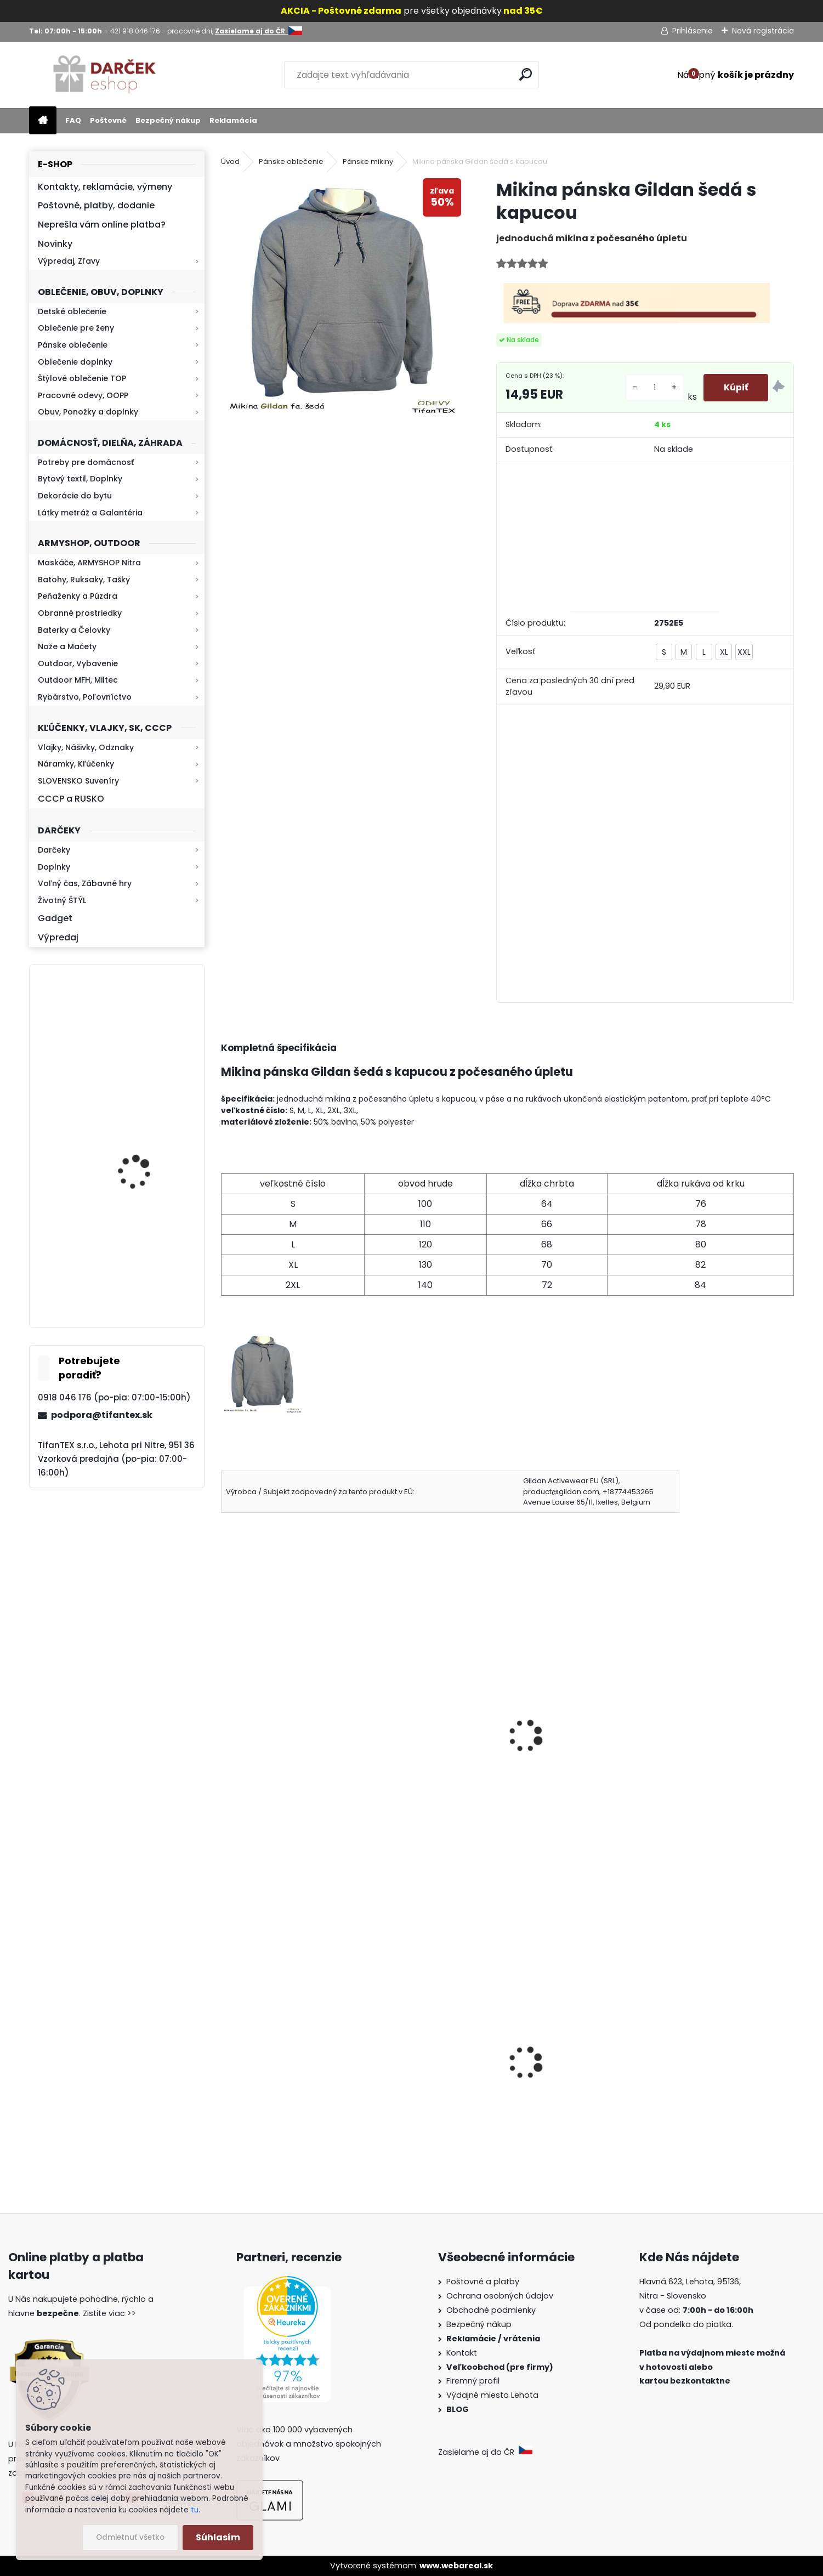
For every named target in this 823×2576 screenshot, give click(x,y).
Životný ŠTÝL (62, 900)
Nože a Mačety (67, 646)
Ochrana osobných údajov (499, 2295)
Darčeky (54, 849)
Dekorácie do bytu (75, 495)
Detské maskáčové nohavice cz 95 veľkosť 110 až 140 (581, 2079)
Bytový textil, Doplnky (80, 478)
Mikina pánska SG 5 (270, 1728)
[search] (526, 74)
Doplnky (54, 866)
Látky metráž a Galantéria (90, 512)
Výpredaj (58, 937)
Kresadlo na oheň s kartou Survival (138, 1043)
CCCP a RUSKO (71, 798)
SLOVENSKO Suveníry (78, 780)
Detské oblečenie (72, 311)
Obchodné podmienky (491, 2310)
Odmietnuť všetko (130, 2537)
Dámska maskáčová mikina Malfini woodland (288, 2084)
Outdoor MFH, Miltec (78, 679)
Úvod (230, 161)
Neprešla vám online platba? (102, 224)
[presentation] (226, 1721)
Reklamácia (233, 120)
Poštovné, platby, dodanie (96, 205)
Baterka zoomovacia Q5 (147, 1161)
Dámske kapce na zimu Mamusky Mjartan (423, 2095)
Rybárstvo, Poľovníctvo (85, 696)
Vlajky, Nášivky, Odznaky (86, 747)
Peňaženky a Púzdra (77, 596)
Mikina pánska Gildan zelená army (420, 1735)
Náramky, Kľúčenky (76, 763)
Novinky (55, 243)
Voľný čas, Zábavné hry (85, 883)
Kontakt (462, 2352)
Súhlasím (218, 2537)
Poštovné (108, 120)
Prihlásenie (692, 30)
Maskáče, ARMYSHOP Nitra (89, 562)
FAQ (73, 120)
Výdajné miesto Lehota (492, 2395)
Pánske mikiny (368, 161)
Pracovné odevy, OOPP (83, 395)
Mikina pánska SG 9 (561, 1728)
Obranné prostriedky (80, 613)
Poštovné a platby (482, 2281)
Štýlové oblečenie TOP (82, 378)
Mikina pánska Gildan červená (711, 1735)
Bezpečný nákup (168, 120)
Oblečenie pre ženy (76, 327)
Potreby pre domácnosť (86, 462)
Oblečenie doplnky (75, 361)
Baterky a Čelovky (74, 630)
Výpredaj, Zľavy (69, 261)
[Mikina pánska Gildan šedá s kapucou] (341, 298)
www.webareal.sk (456, 2565)
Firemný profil (474, 2380)
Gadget (55, 918)
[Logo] (104, 75)
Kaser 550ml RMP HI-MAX (148, 1264)
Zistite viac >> (109, 2313)
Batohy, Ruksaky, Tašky (84, 579)
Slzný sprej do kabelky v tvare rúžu (714, 2079)
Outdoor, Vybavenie (78, 663)
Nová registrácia (763, 30)
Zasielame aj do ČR (485, 2452)
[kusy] (653, 387)
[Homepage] (42, 121)
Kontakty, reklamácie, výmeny (105, 186)
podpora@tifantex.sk (101, 1415)
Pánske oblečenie (72, 344)
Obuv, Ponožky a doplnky (88, 411)
